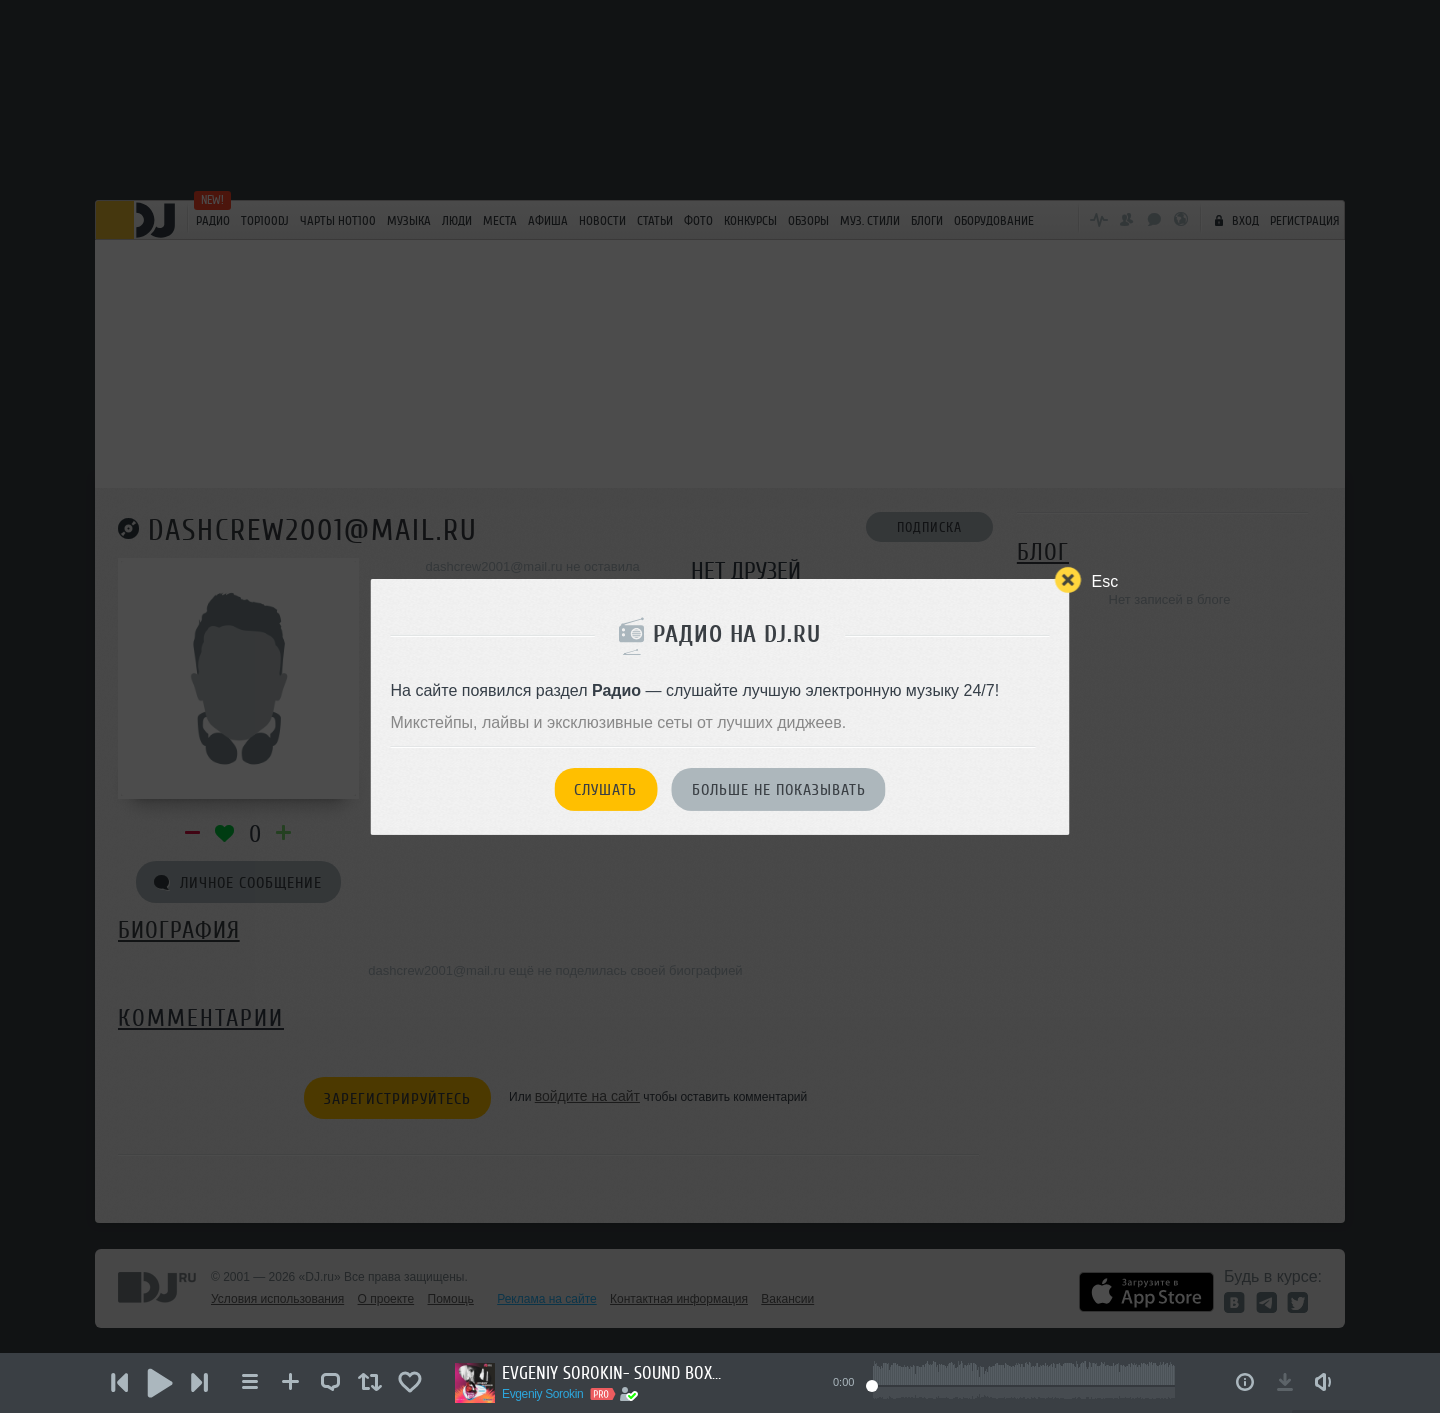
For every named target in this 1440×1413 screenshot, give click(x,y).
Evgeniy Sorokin (542, 1394)
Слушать (605, 790)
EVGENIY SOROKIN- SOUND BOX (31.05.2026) (612, 1373)
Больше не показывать (779, 790)
